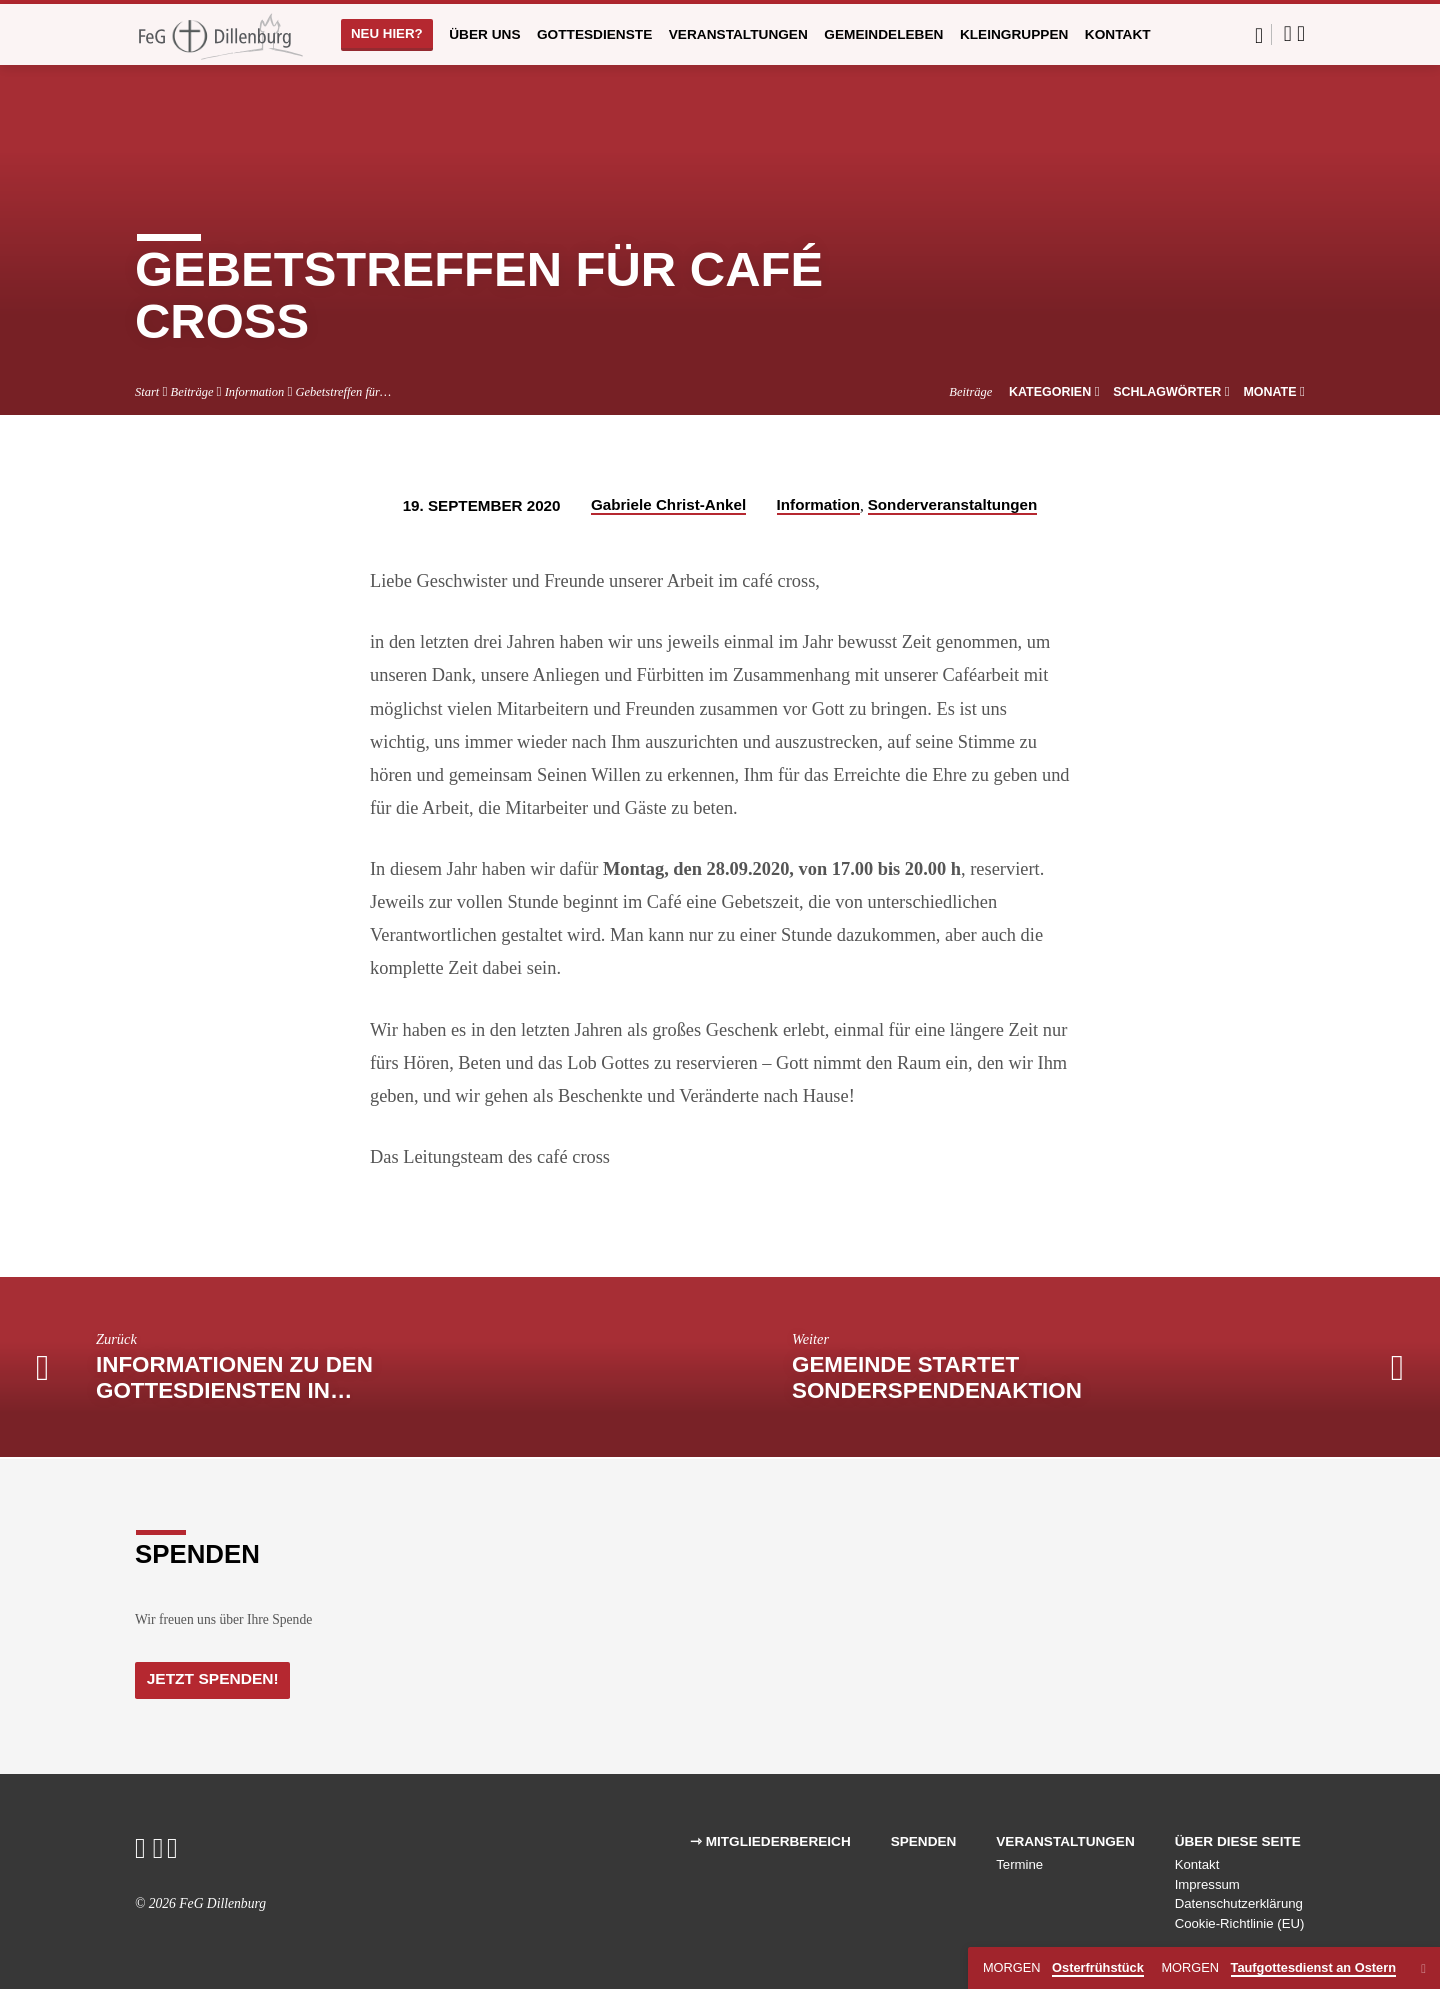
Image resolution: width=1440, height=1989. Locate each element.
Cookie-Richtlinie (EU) (1240, 1924)
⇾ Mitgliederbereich (770, 1841)
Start (147, 392)
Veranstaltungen (738, 34)
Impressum (1207, 1884)
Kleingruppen (1014, 34)
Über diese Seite (1238, 1841)
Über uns (484, 34)
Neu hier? (387, 33)
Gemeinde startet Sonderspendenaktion (937, 1377)
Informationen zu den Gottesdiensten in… (234, 1377)
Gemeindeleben (883, 34)
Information (255, 392)
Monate (1274, 392)
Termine (1019, 1864)
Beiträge (192, 392)
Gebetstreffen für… (343, 392)
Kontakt (1118, 34)
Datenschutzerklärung (1239, 1904)
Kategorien (1054, 392)
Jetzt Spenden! (216, 1679)
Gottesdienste (594, 34)
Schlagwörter (1171, 392)
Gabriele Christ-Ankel (668, 504)
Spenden (924, 1841)
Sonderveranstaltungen (953, 504)
